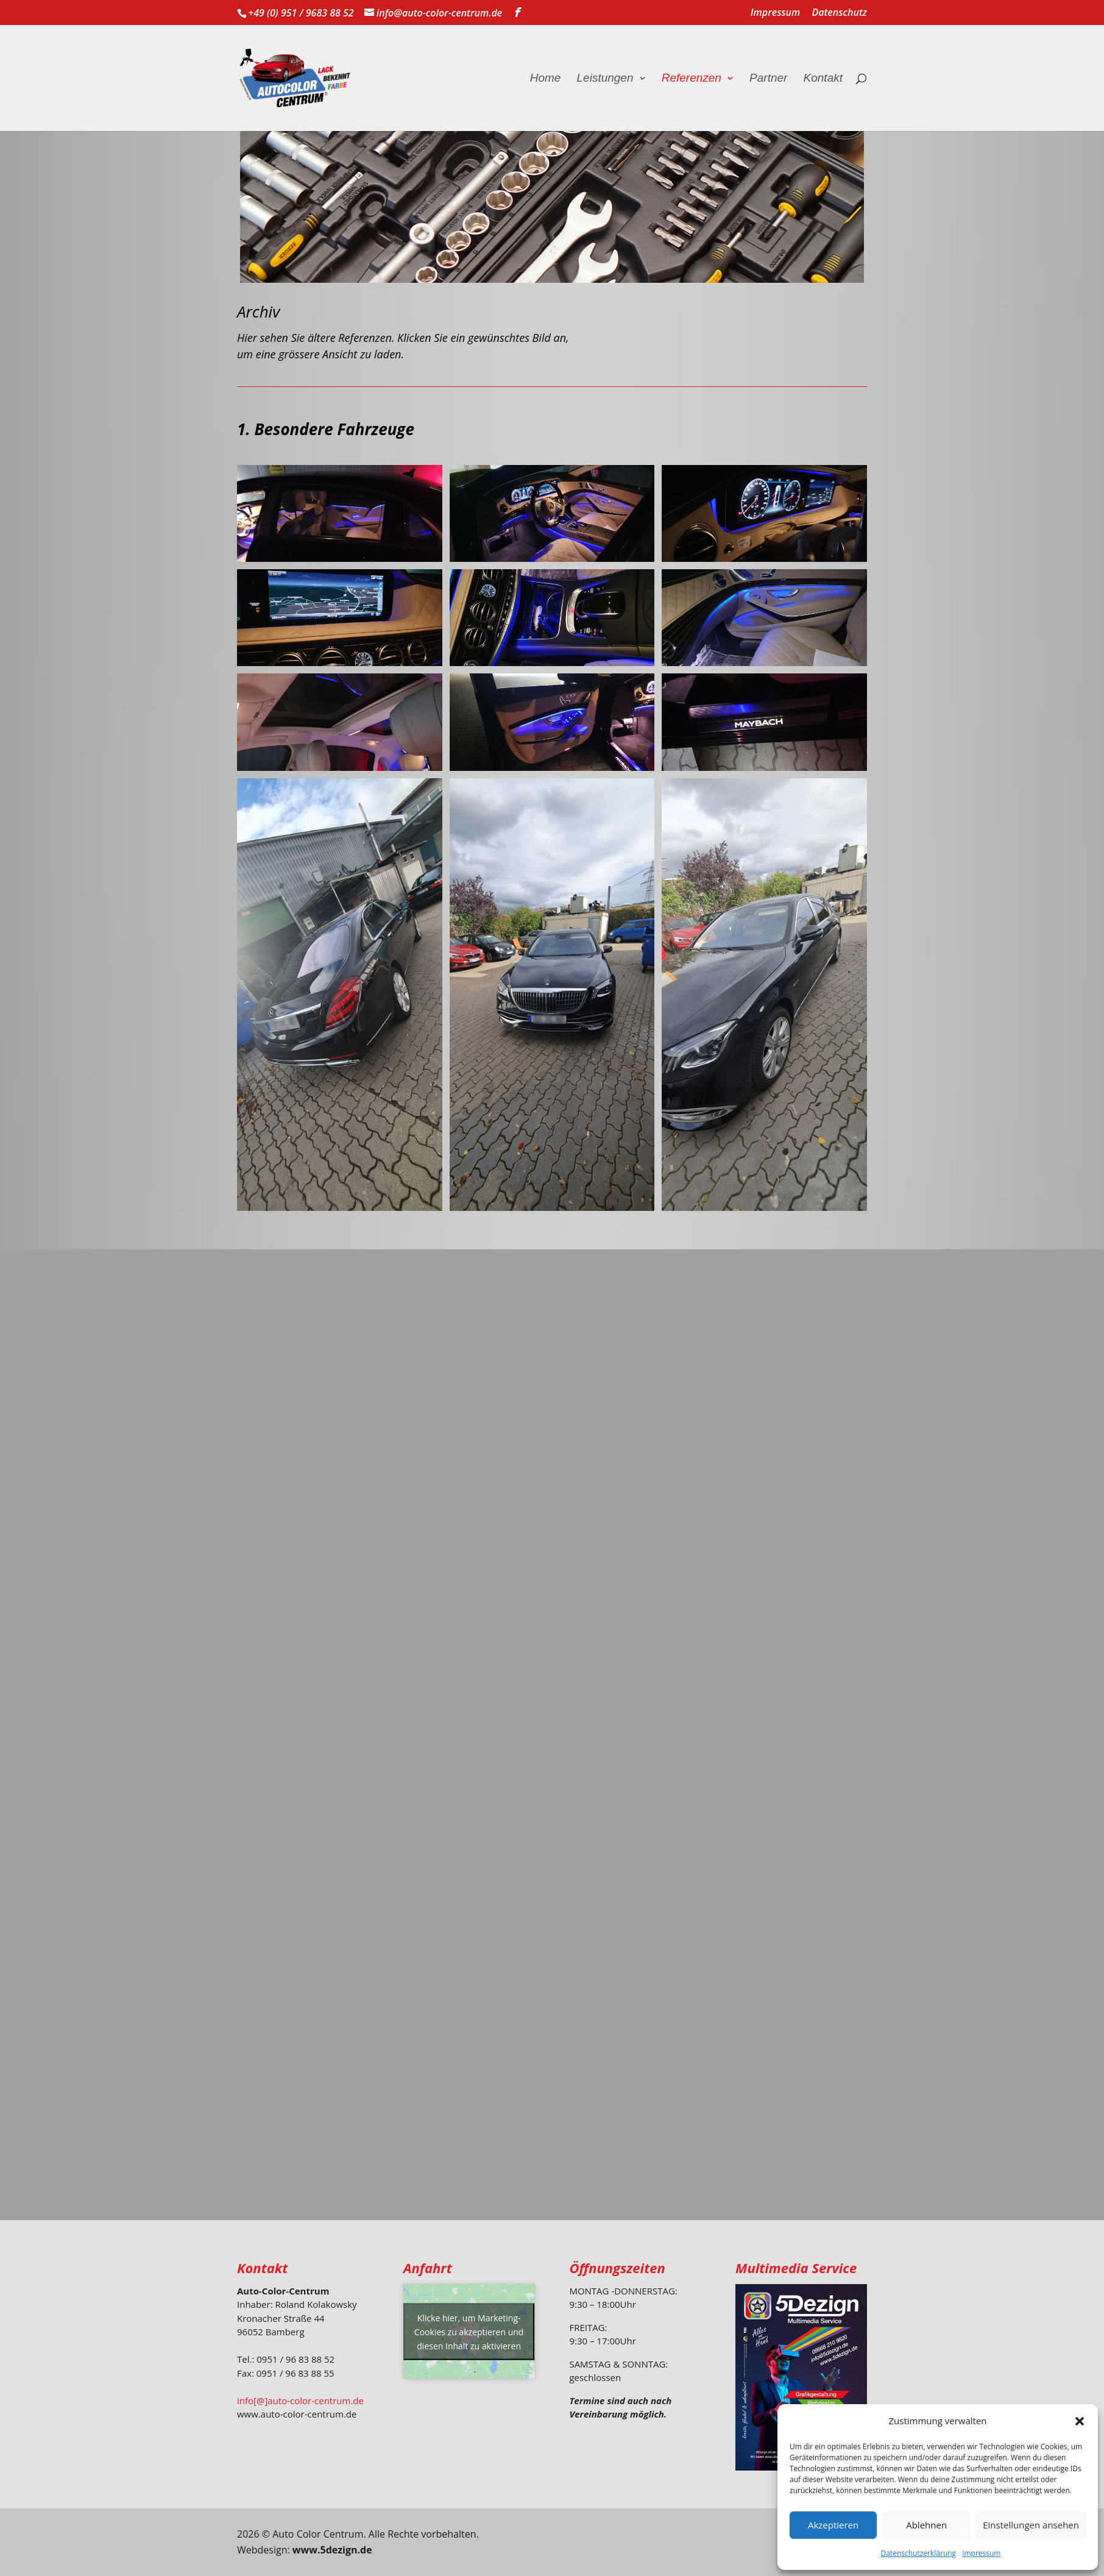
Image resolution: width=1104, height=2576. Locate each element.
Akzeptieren (833, 2525)
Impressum (981, 2553)
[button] (1080, 2421)
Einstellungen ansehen (1031, 2525)
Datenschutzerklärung (919, 2553)
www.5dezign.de (332, 2549)
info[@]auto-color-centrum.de (300, 2400)
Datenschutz (839, 13)
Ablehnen (926, 2525)
